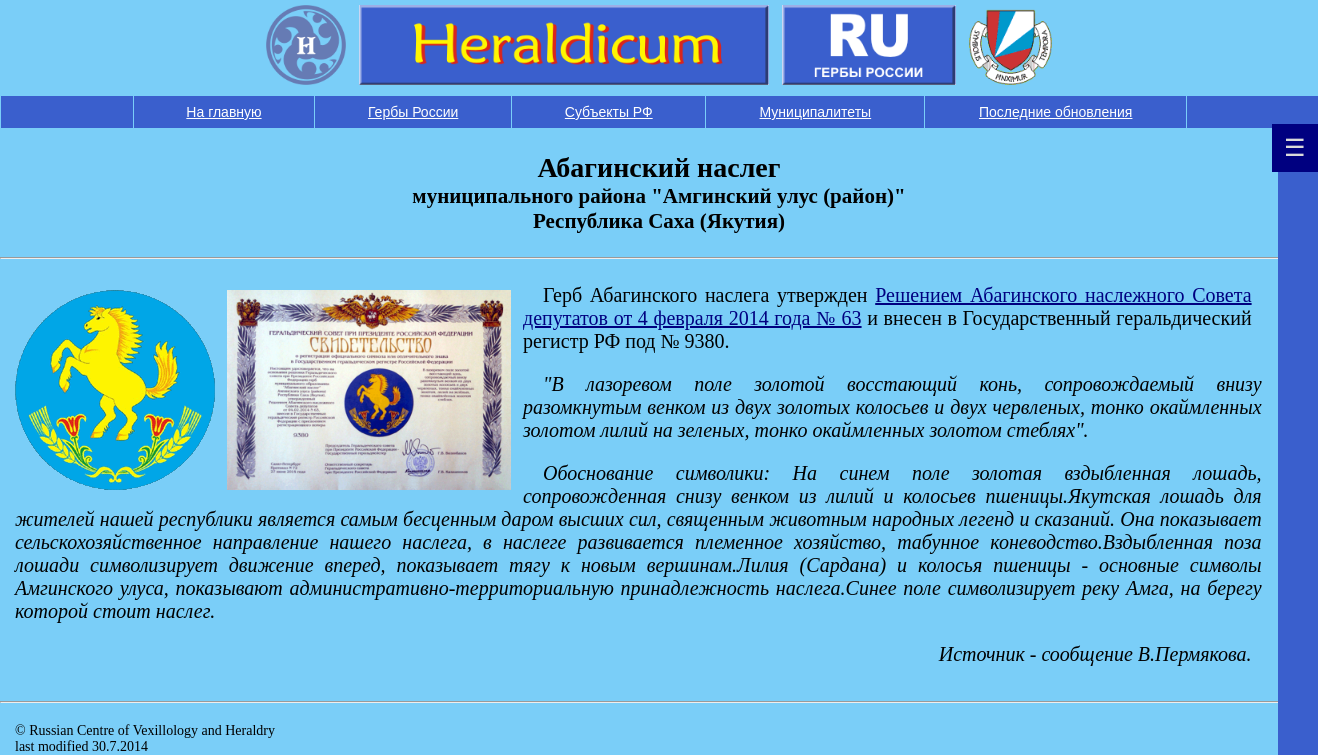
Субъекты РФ (609, 112)
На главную (223, 112)
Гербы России (413, 112)
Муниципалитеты (816, 112)
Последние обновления (1055, 112)
